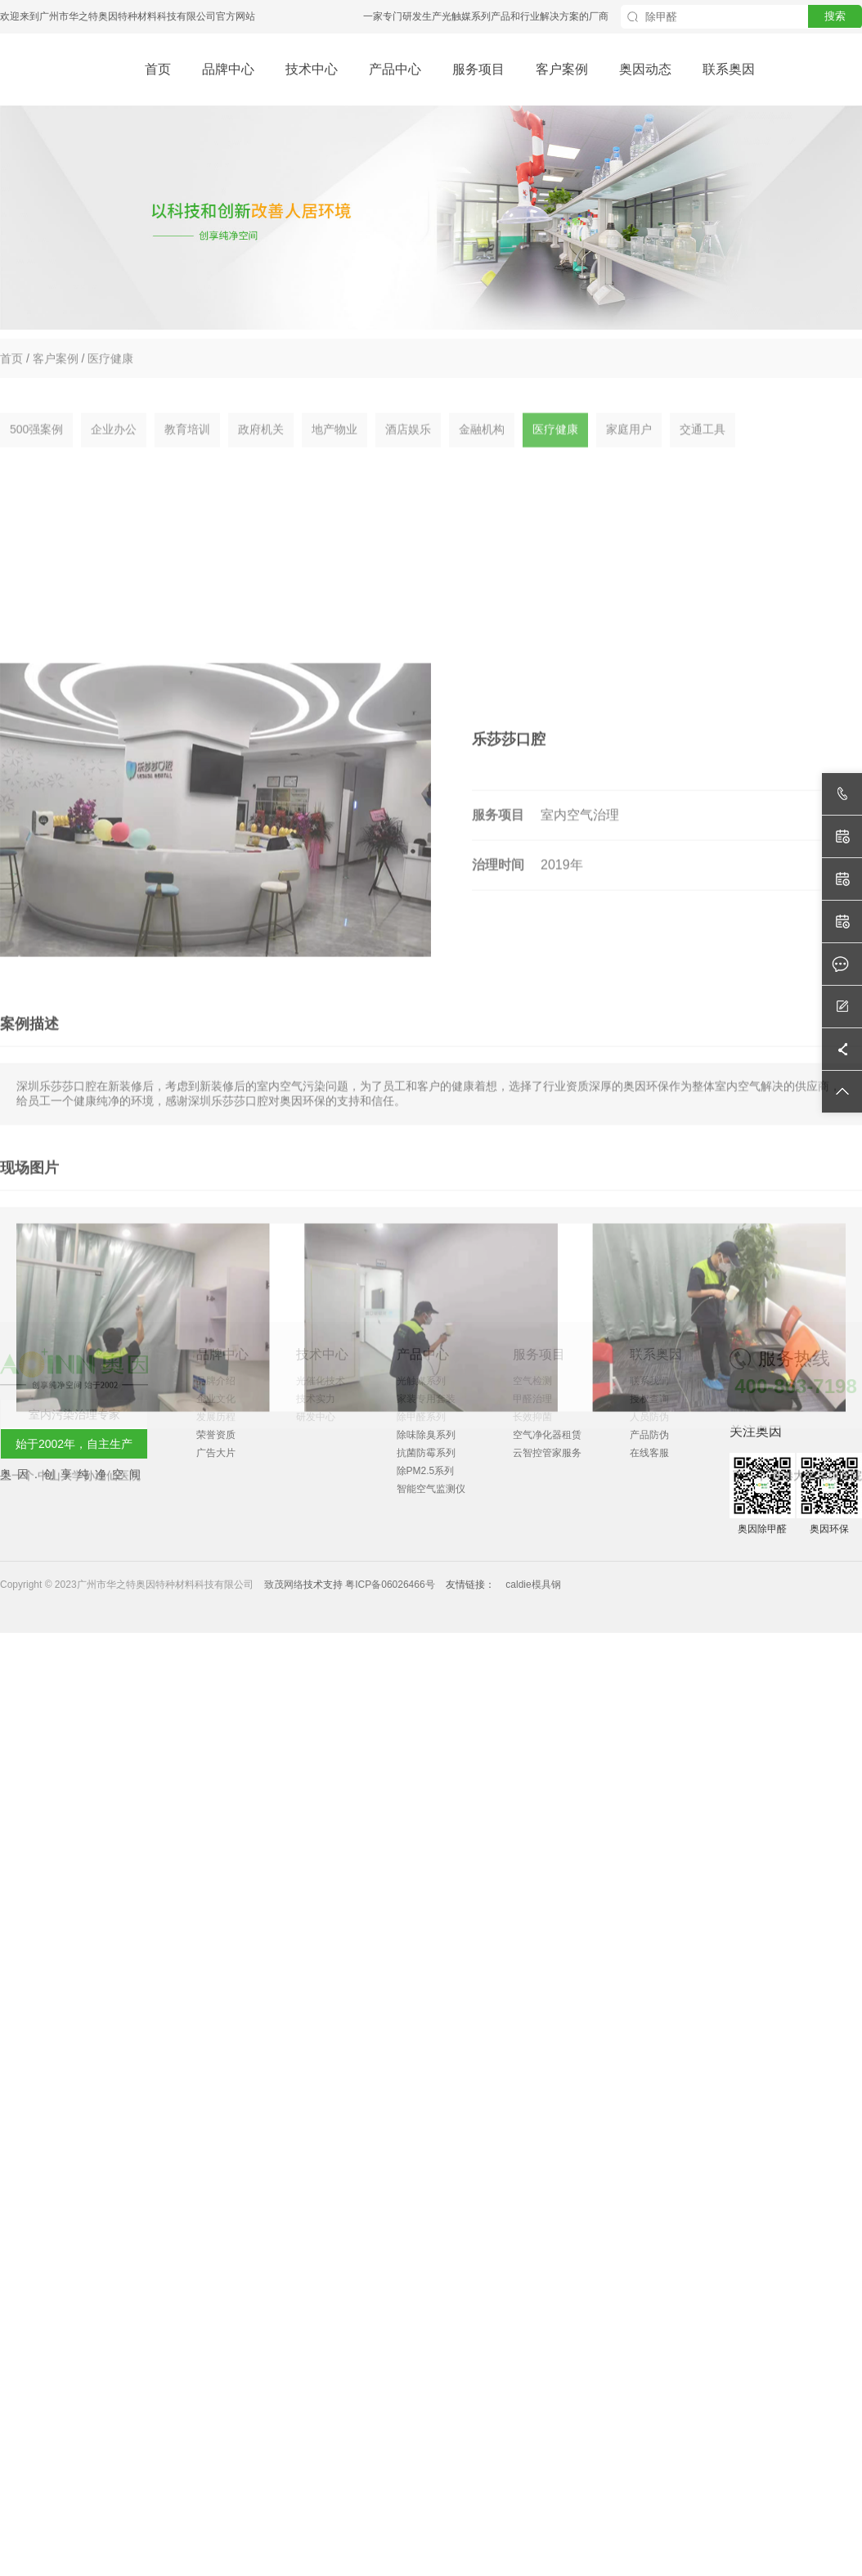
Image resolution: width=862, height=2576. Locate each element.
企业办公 (114, 453)
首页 (158, 69)
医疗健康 (110, 369)
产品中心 (395, 69)
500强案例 (36, 453)
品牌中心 (228, 69)
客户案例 (562, 69)
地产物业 (334, 453)
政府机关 (261, 453)
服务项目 (478, 69)
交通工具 (702, 453)
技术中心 (311, 69)
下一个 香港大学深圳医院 (797, 1725)
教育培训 (187, 453)
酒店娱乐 (408, 453)
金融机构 (482, 453)
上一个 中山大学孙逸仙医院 (70, 1725)
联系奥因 (729, 69)
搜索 (835, 16)
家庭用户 (629, 453)
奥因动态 (645, 69)
